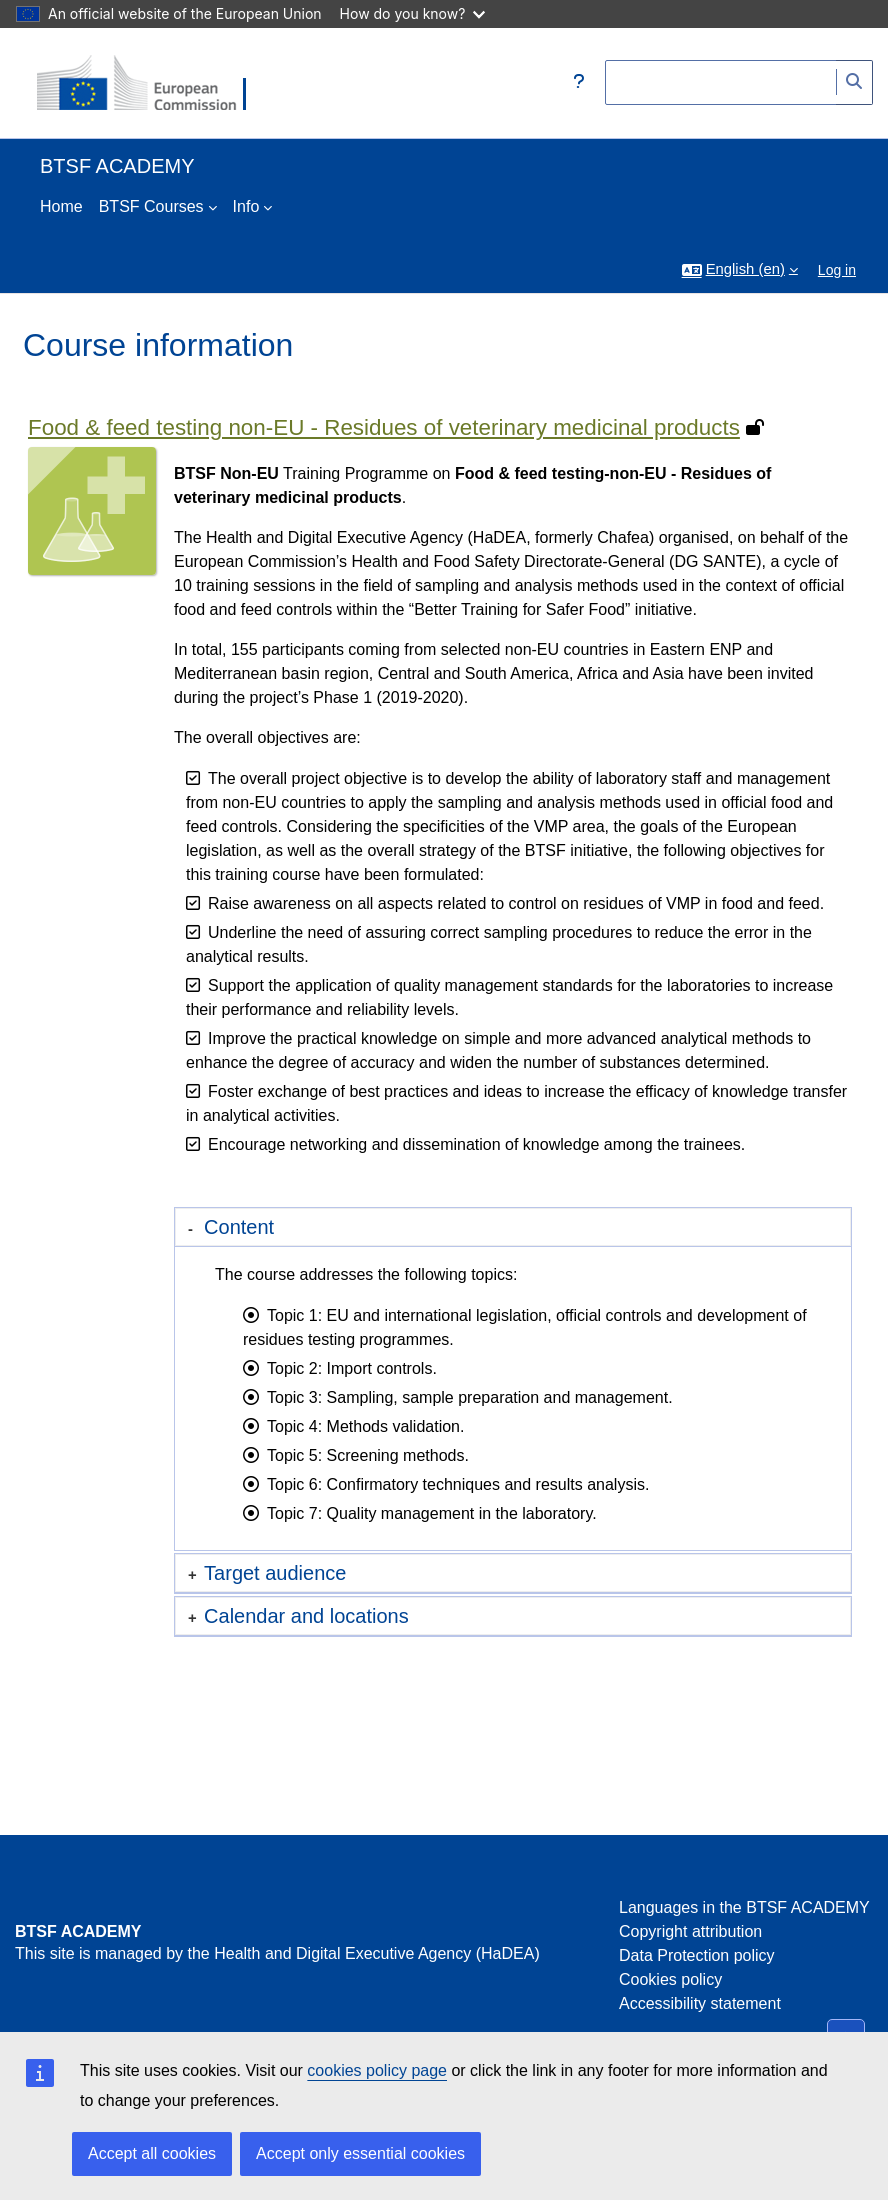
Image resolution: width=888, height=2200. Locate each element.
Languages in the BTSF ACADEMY (744, 1907)
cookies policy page (377, 2070)
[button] (579, 83)
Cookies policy (670, 1979)
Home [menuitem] (61, 206)
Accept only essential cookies (360, 2153)
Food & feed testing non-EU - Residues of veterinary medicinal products (384, 427)
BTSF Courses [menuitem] (151, 206)
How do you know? (413, 13)
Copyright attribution (690, 1931)
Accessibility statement (700, 2003)
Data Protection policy (697, 1955)
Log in (837, 270)
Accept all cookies (152, 2153)
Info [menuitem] (246, 206)
